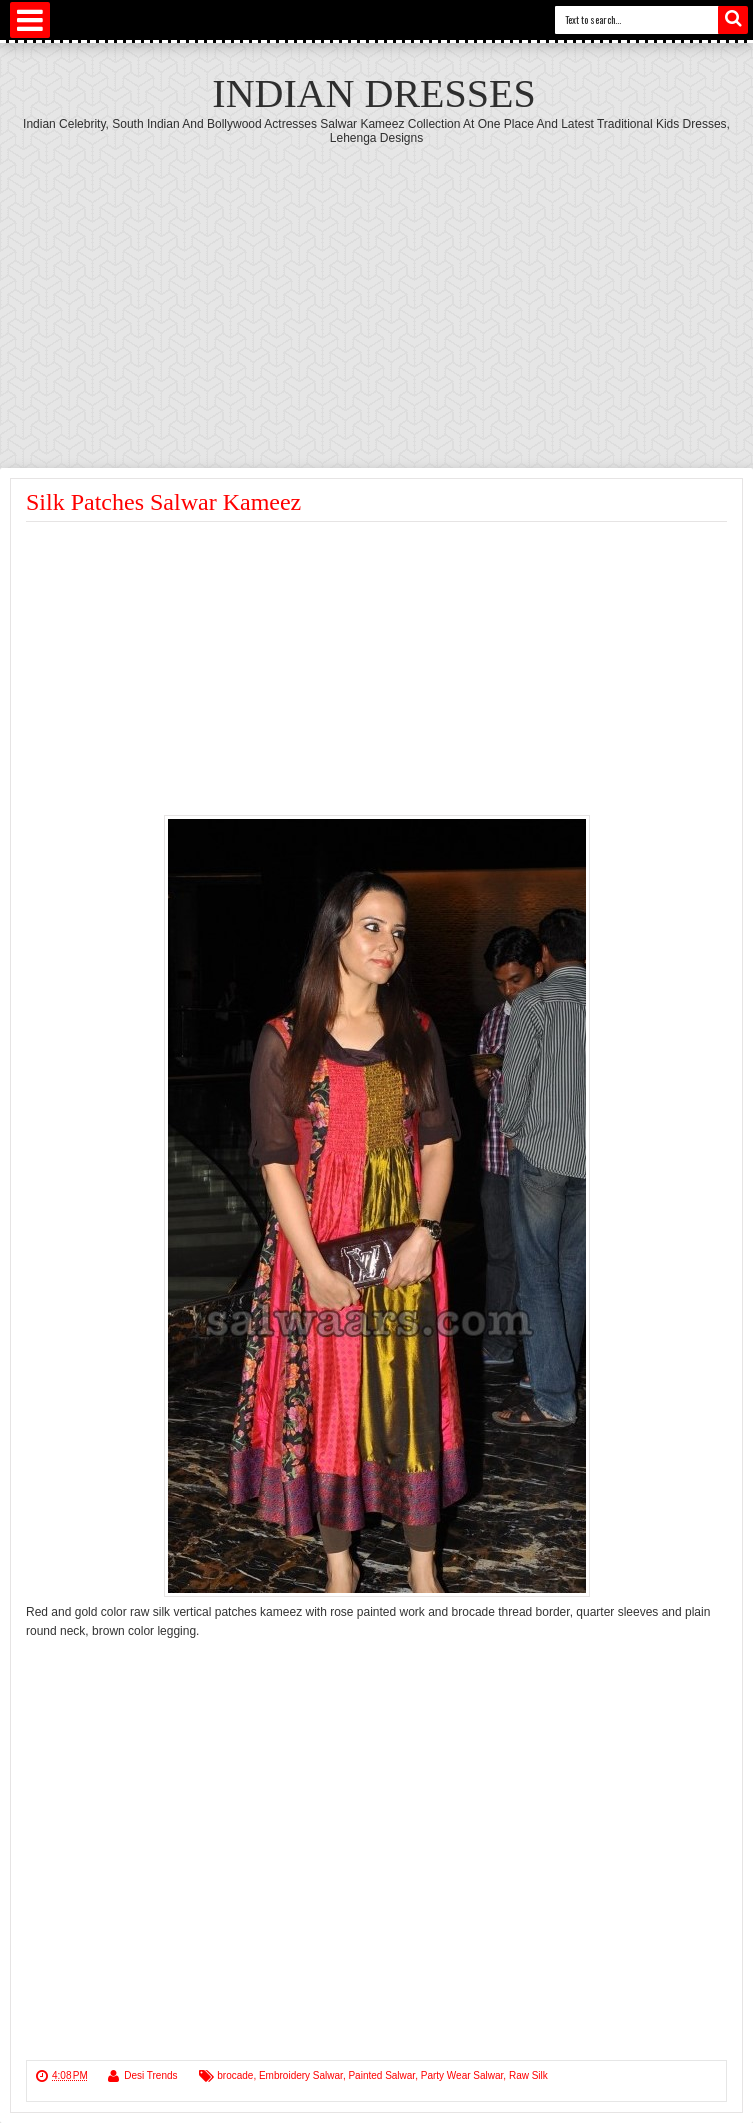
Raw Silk (528, 2075)
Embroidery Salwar (301, 2075)
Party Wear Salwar (462, 2075)
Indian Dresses (373, 93)
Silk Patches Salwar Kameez (163, 502)
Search (733, 20)
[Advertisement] (377, 295)
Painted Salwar (381, 2075)
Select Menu (30, 20)
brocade (235, 2075)
